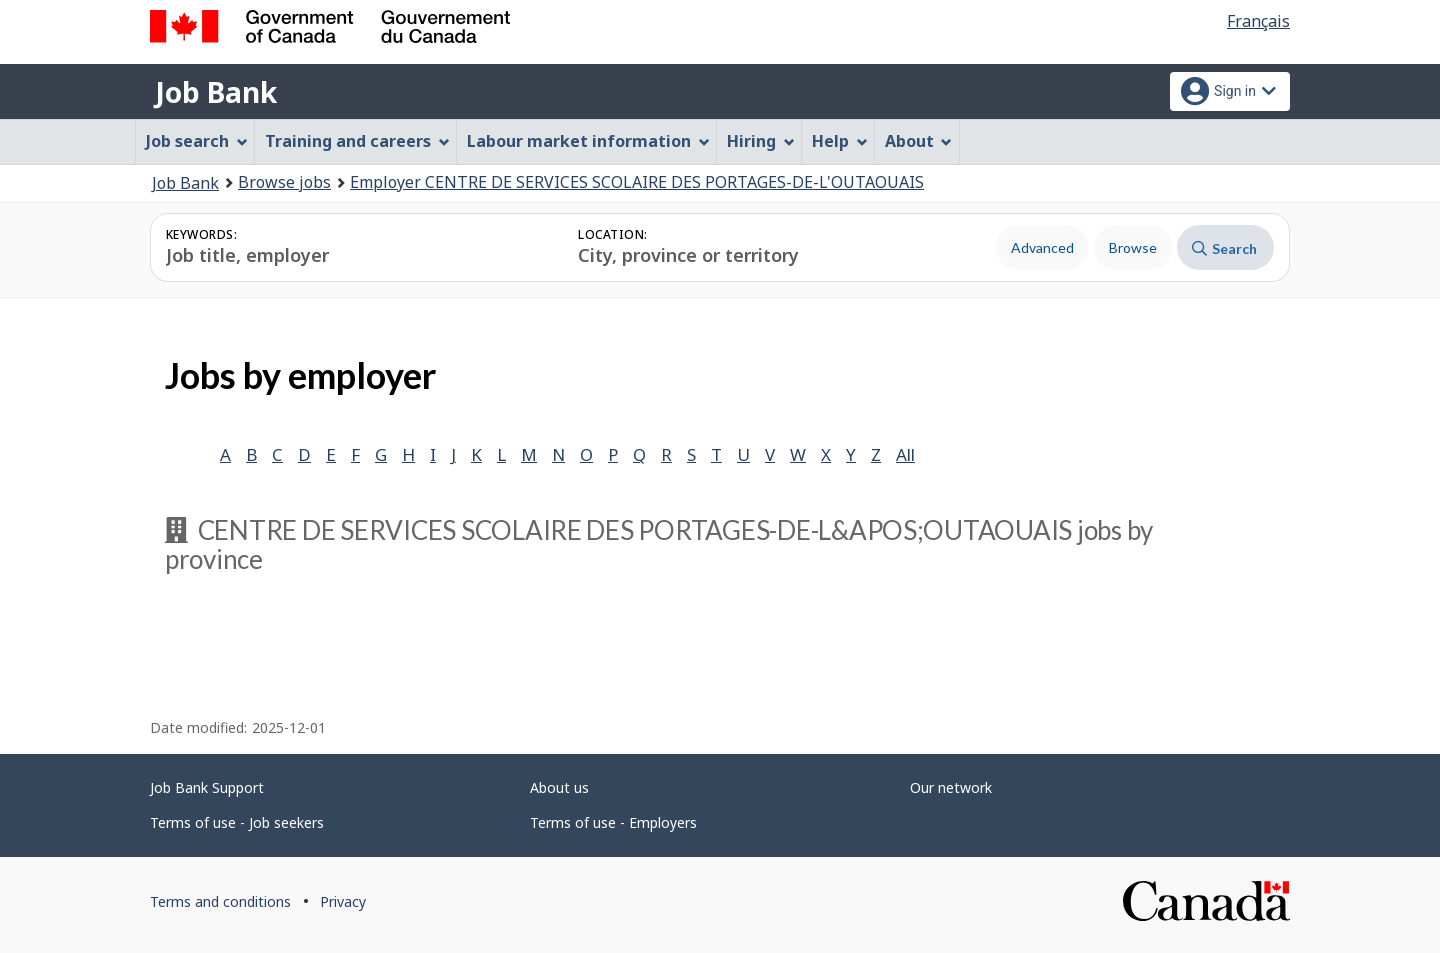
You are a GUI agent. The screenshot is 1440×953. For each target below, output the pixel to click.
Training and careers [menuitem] (357, 141)
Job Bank (216, 92)
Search (1224, 248)
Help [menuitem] (840, 141)
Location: (612, 234)
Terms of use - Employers (613, 822)
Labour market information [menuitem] (588, 141)
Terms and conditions (220, 901)
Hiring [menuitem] (761, 141)
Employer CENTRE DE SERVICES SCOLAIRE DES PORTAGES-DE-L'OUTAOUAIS (637, 182)
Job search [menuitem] (197, 141)
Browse (1133, 247)
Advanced (1042, 247)
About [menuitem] (919, 141)
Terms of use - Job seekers (237, 822)
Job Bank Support (207, 787)
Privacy (343, 901)
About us (559, 787)
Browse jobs (284, 182)
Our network (951, 787)
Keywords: (201, 234)
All (905, 454)
